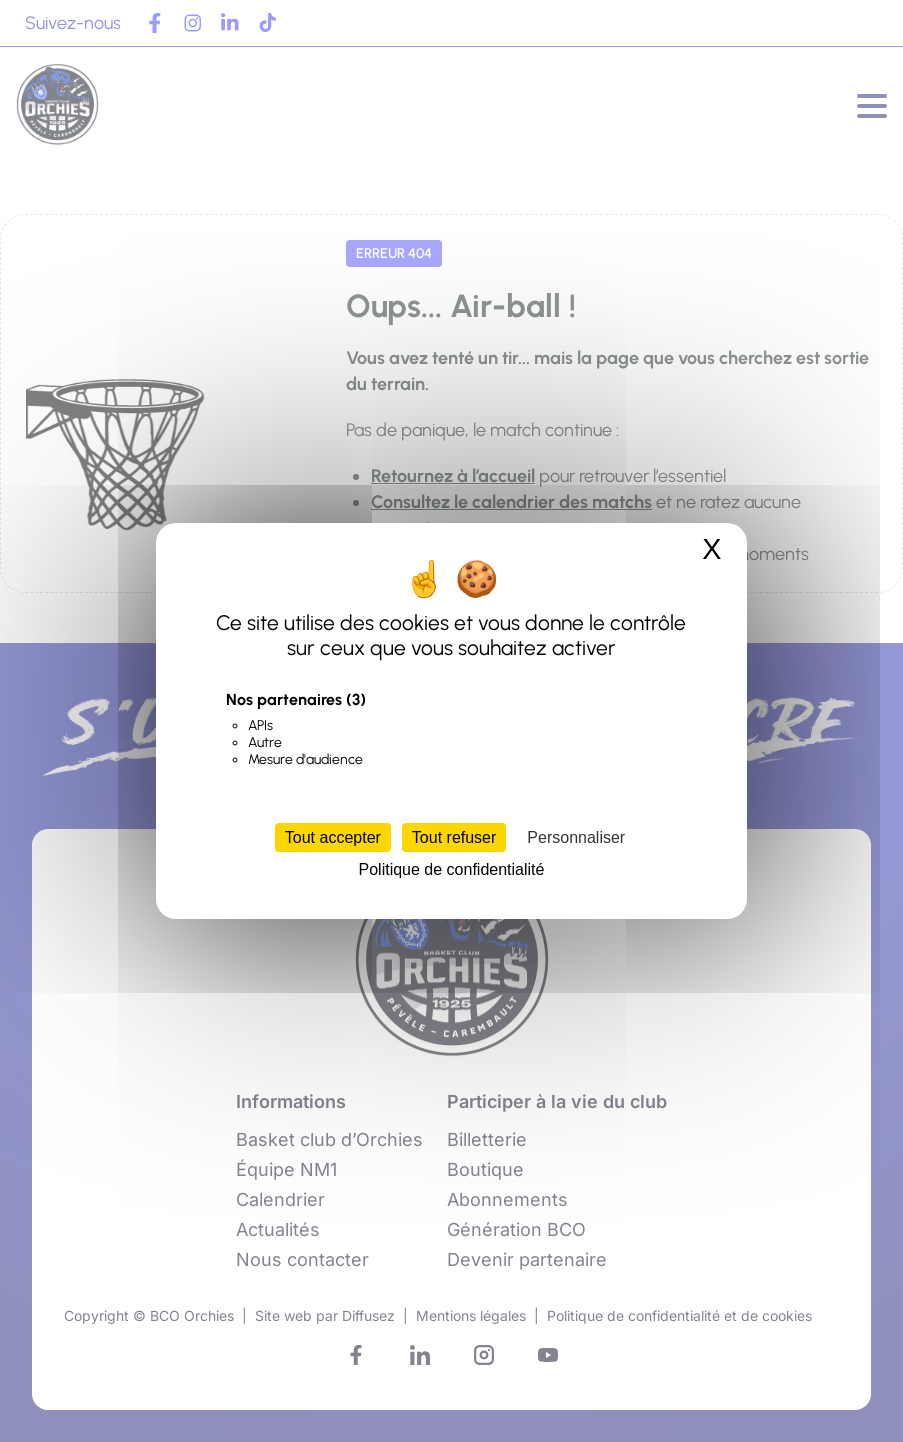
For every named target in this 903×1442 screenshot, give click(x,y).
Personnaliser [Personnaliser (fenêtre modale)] (576, 837)
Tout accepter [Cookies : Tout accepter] (333, 837)
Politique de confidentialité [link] (452, 869)
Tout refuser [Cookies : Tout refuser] (454, 837)
